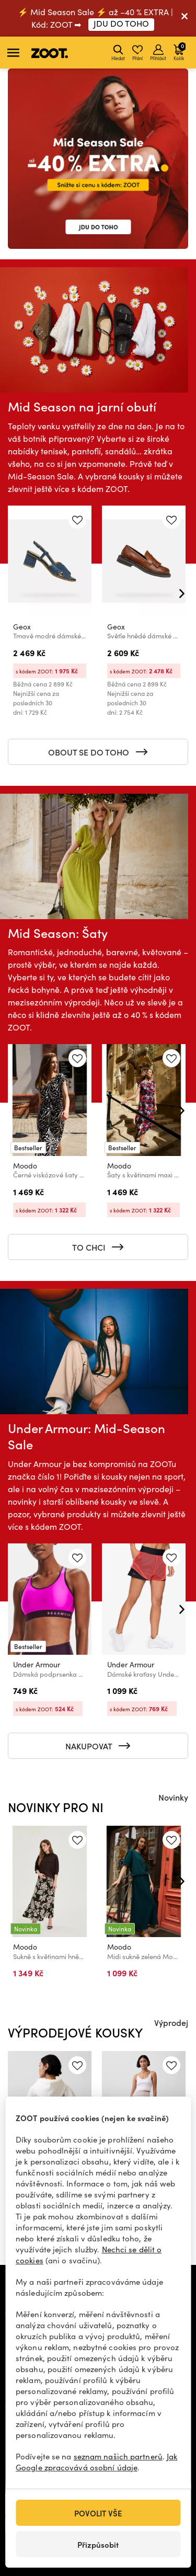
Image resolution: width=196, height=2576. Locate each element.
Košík (180, 51)
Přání (137, 52)
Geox (22, 627)
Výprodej (171, 2022)
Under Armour (36, 1664)
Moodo (25, 1166)
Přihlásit (158, 52)
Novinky (173, 1797)
